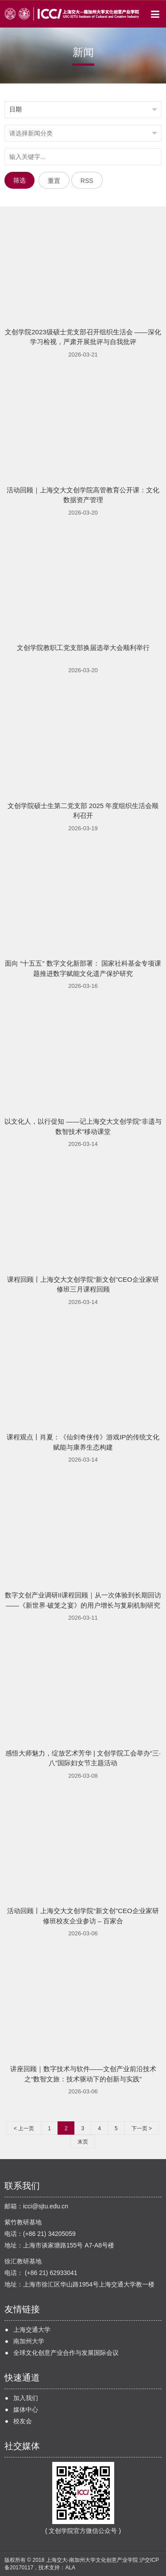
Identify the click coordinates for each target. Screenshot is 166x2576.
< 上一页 (24, 2128)
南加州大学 (28, 2341)
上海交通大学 (31, 2329)
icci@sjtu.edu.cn (45, 2206)
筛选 (19, 180)
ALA (70, 2567)
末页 (82, 2142)
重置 (54, 180)
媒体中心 (25, 2409)
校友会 (22, 2421)
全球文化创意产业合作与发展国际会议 (66, 2352)
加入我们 (25, 2398)
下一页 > (141, 2128)
